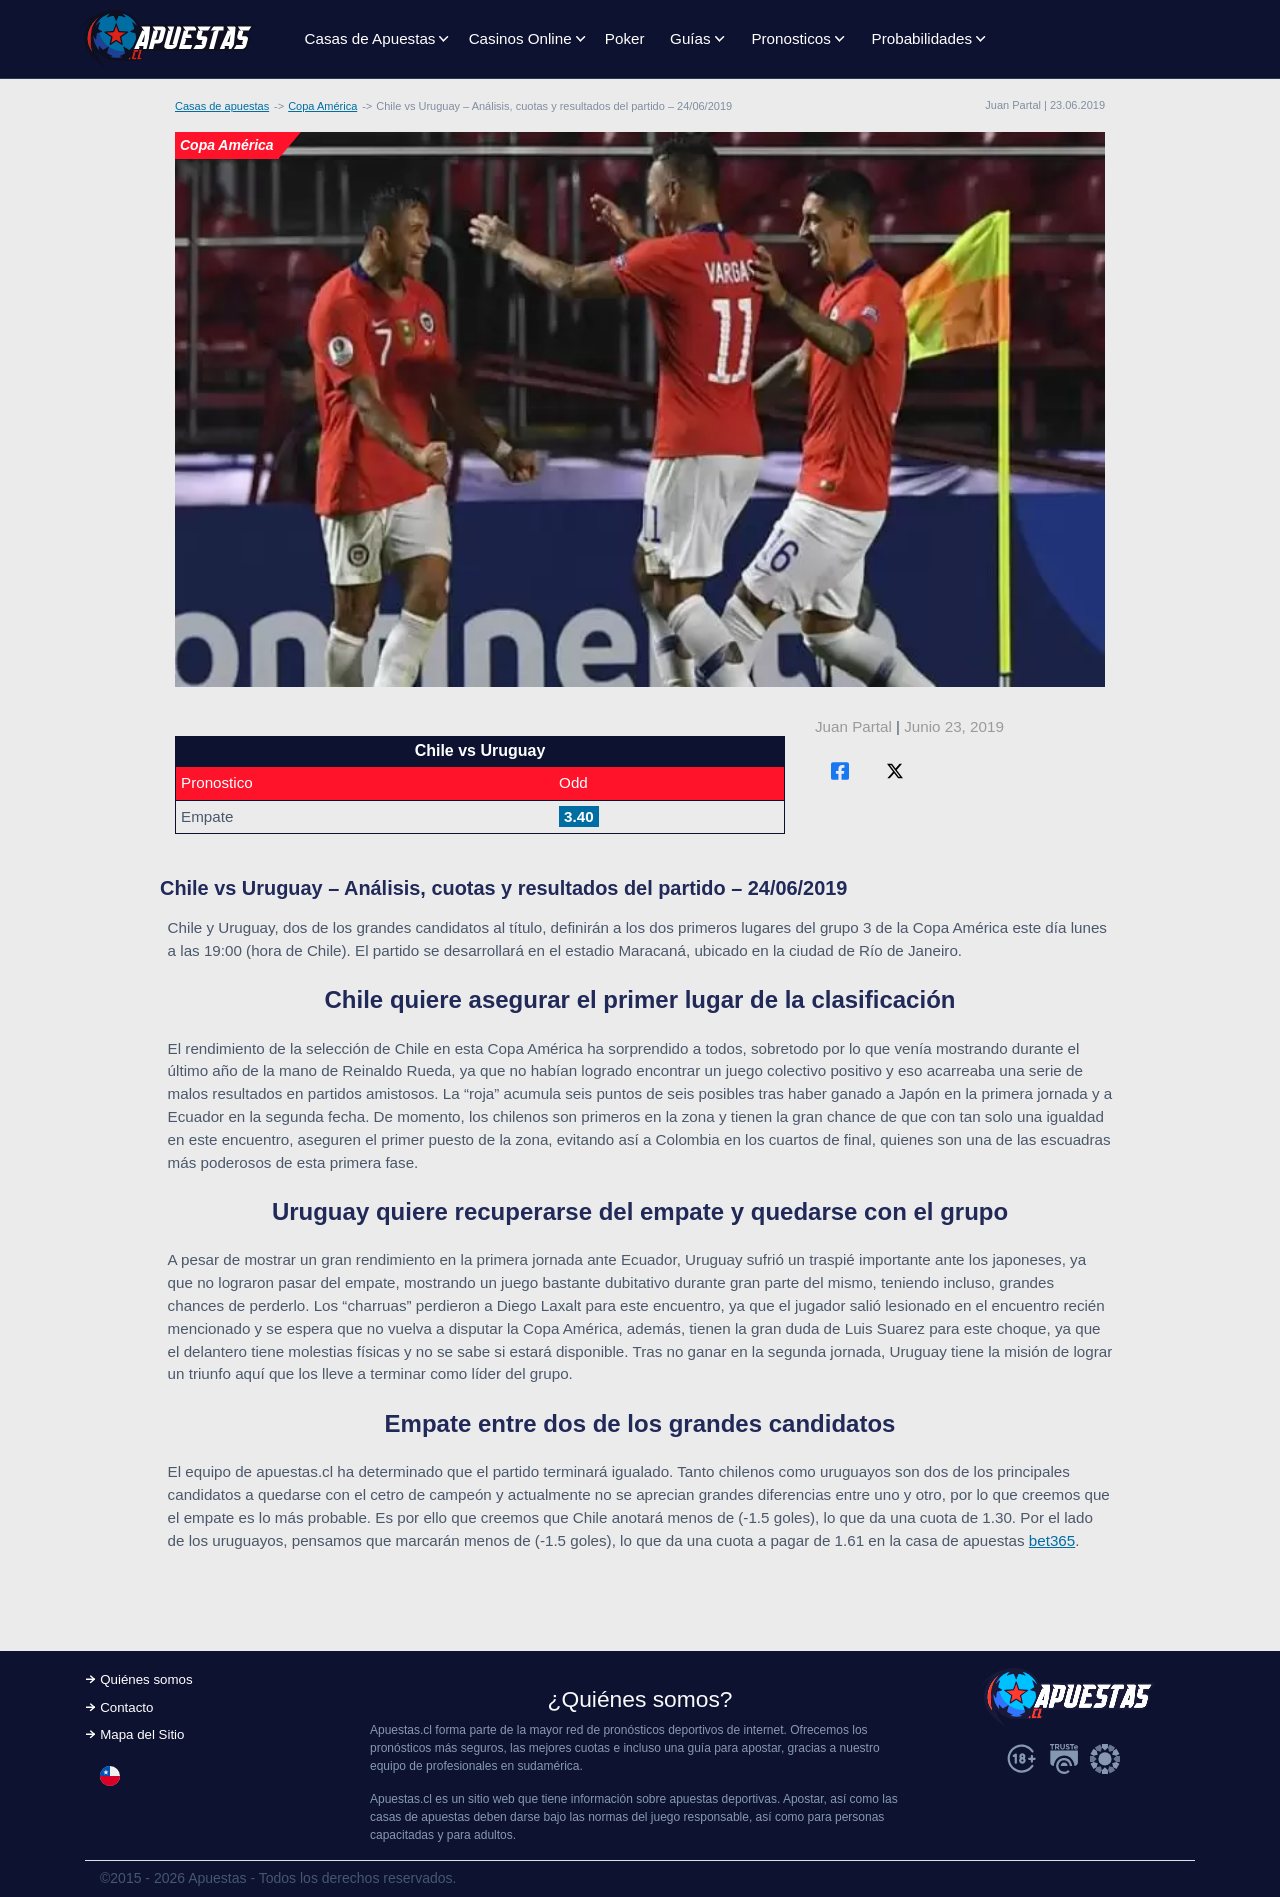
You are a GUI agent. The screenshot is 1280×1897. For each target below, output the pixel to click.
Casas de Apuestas (370, 38)
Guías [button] (690, 38)
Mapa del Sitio (142, 1734)
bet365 (1052, 1540)
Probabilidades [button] (922, 38)
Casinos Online (520, 38)
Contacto (126, 1707)
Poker (625, 38)
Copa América (322, 106)
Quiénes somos (146, 1679)
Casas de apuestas (222, 106)
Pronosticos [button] (790, 38)
